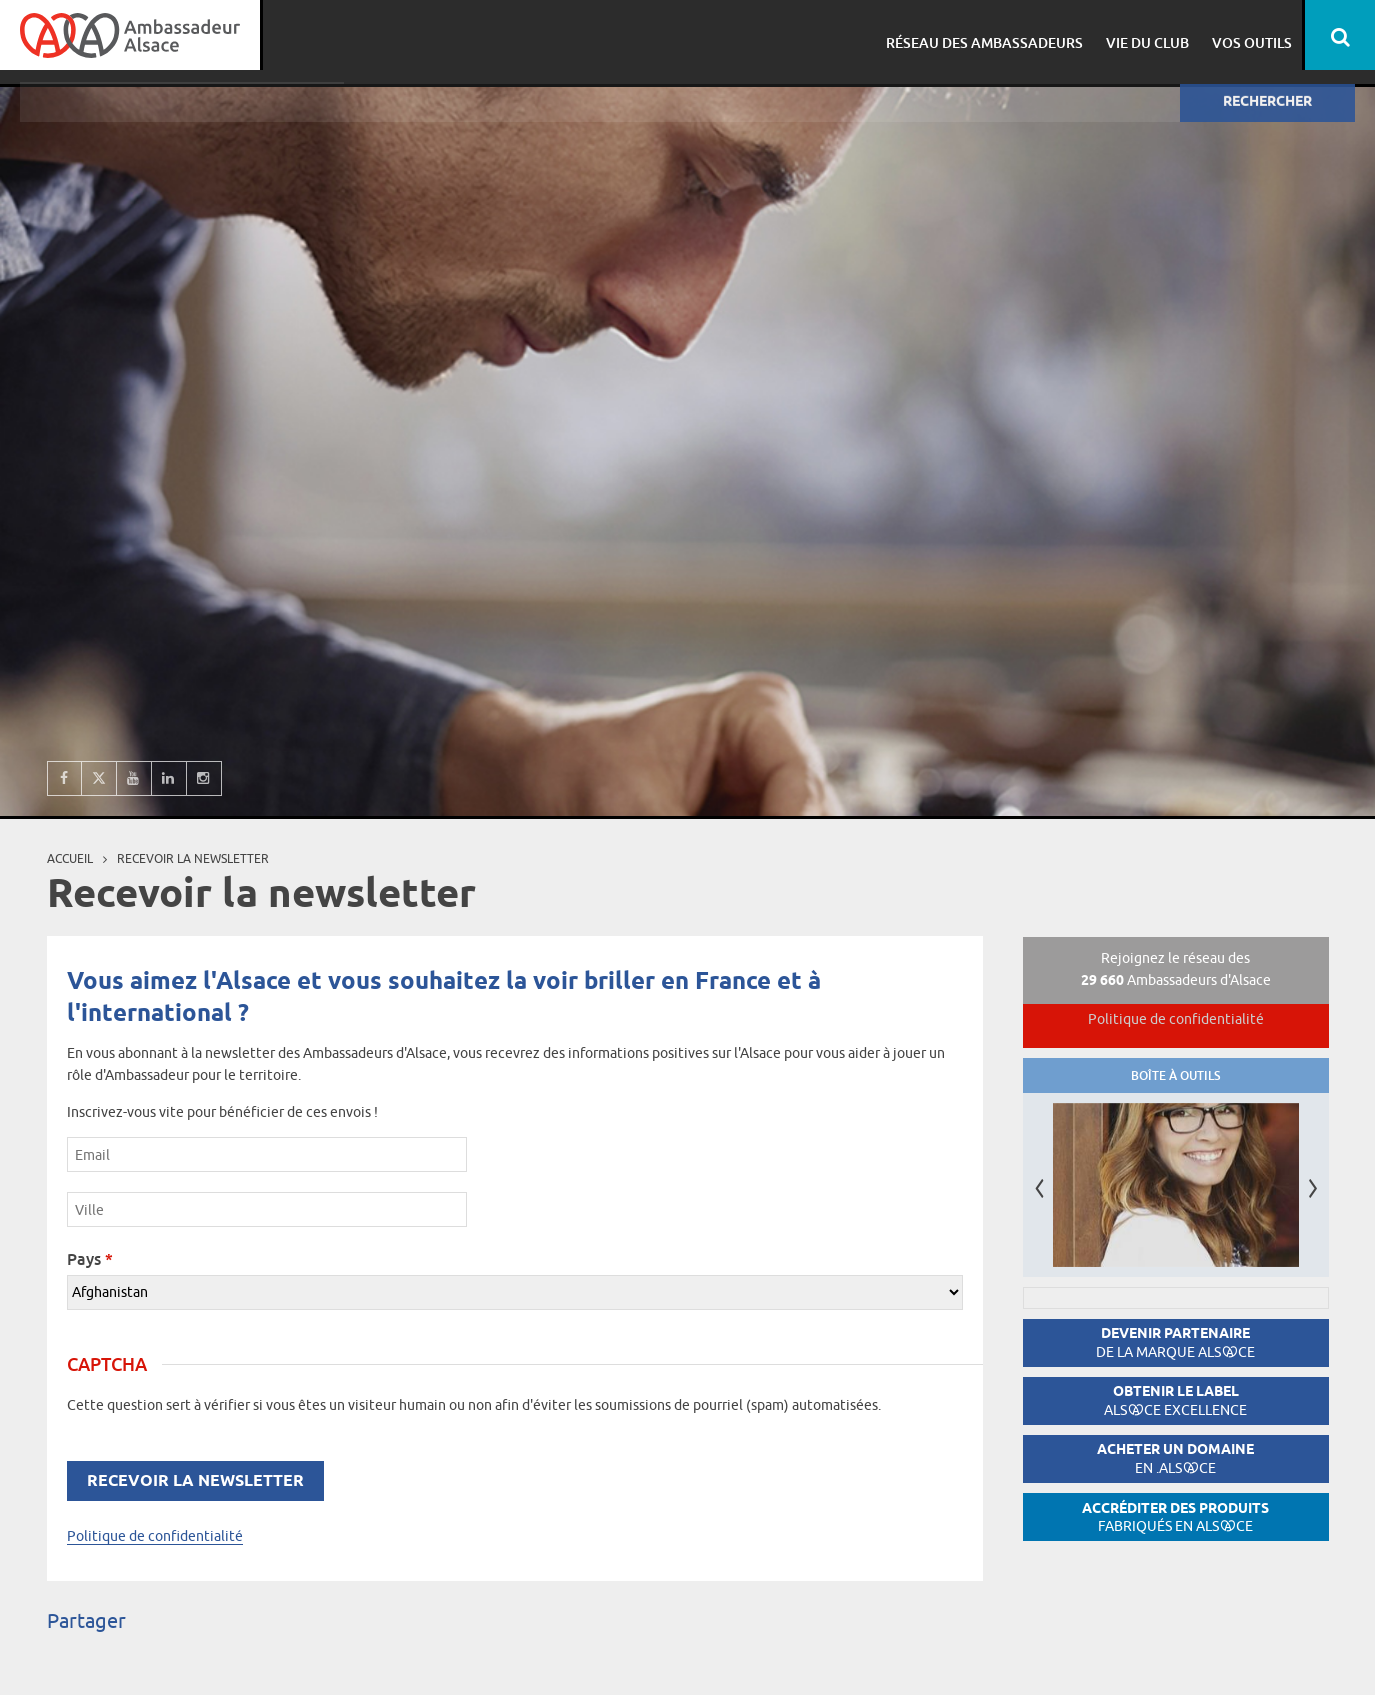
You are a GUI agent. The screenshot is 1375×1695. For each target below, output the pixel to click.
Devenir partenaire (1175, 1342)
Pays (90, 1259)
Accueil (70, 858)
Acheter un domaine (1175, 1458)
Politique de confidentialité (155, 1536)
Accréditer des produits (1175, 1517)
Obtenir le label (1175, 1400)
